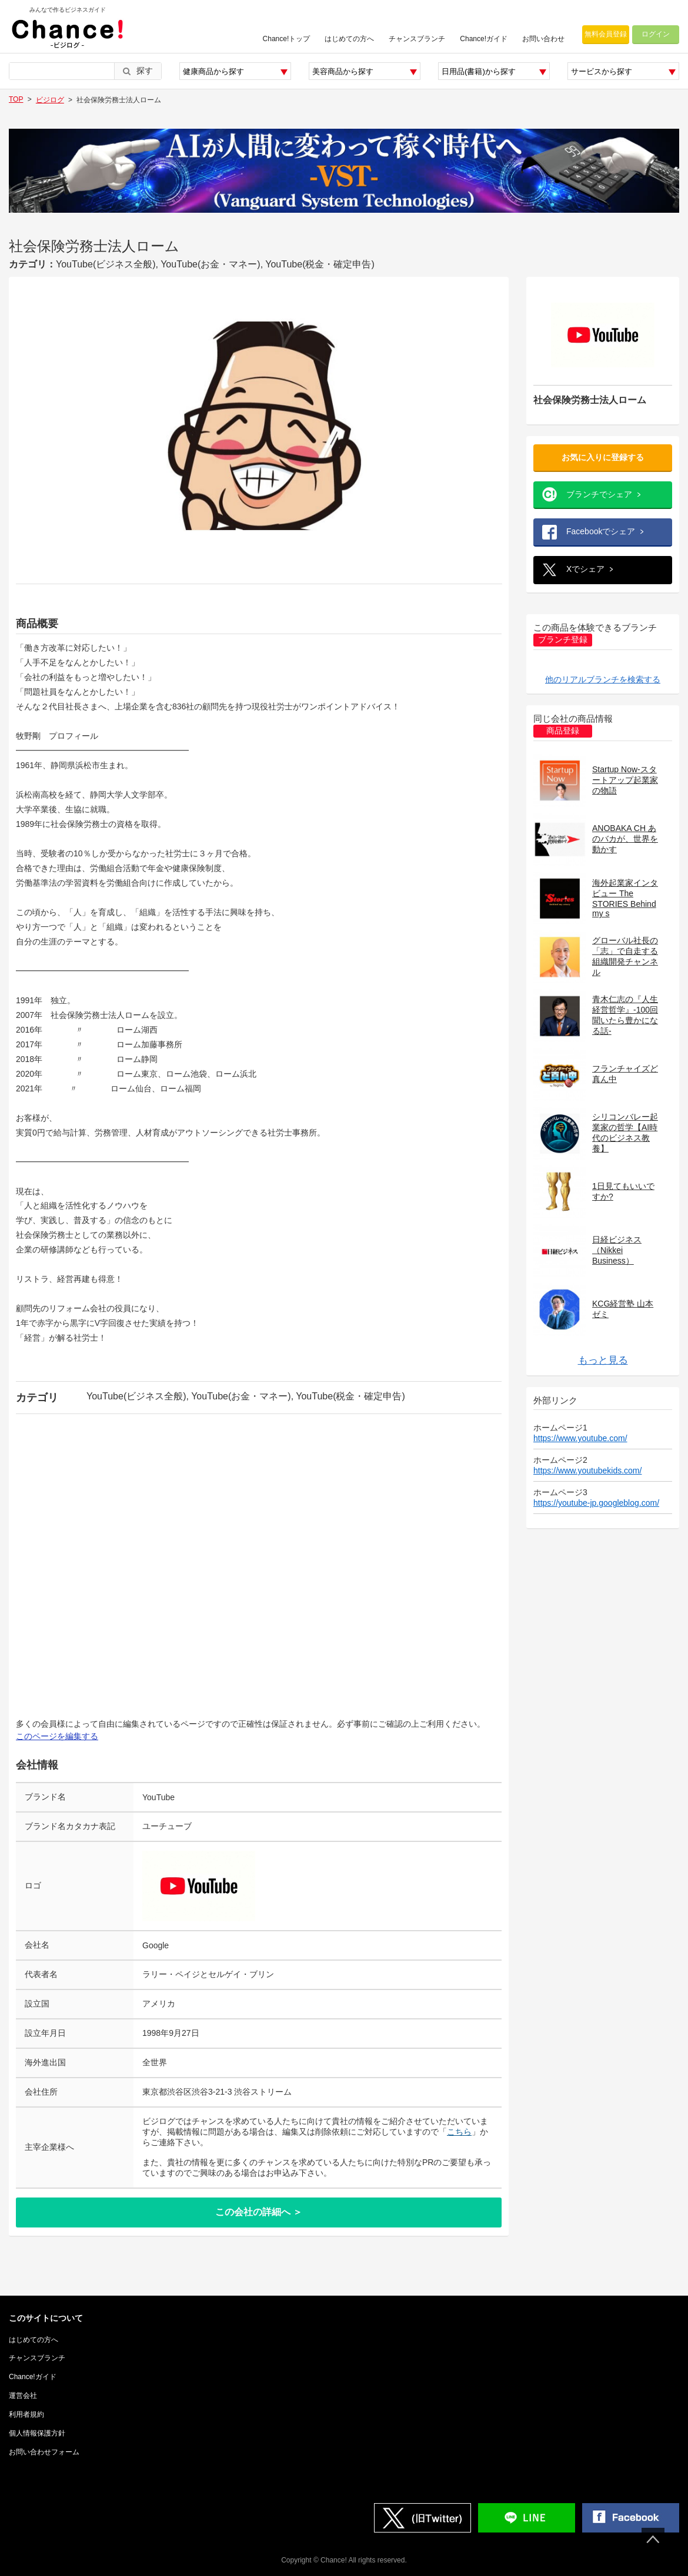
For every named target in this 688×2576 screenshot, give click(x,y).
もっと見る (603, 1360)
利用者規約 (26, 2414)
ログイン (656, 34)
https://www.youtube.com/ (580, 1438)
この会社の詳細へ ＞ (258, 2212)
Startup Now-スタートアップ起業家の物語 (625, 780)
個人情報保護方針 (37, 2433)
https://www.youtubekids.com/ (587, 1470)
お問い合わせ (543, 39)
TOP (16, 99)
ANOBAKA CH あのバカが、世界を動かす (625, 838)
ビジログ (50, 100)
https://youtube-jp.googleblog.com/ (596, 1503)
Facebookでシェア (600, 531)
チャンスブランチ (417, 39)
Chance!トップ (286, 39)
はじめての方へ (349, 39)
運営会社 (23, 2395)
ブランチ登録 (562, 639)
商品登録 (562, 730)
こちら (459, 2131)
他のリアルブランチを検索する (602, 679)
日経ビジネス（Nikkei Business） (617, 1250)
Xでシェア (585, 569)
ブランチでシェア (599, 494)
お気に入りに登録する (603, 457)
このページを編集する (57, 1736)
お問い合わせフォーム (44, 2452)
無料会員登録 (606, 34)
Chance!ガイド (483, 39)
